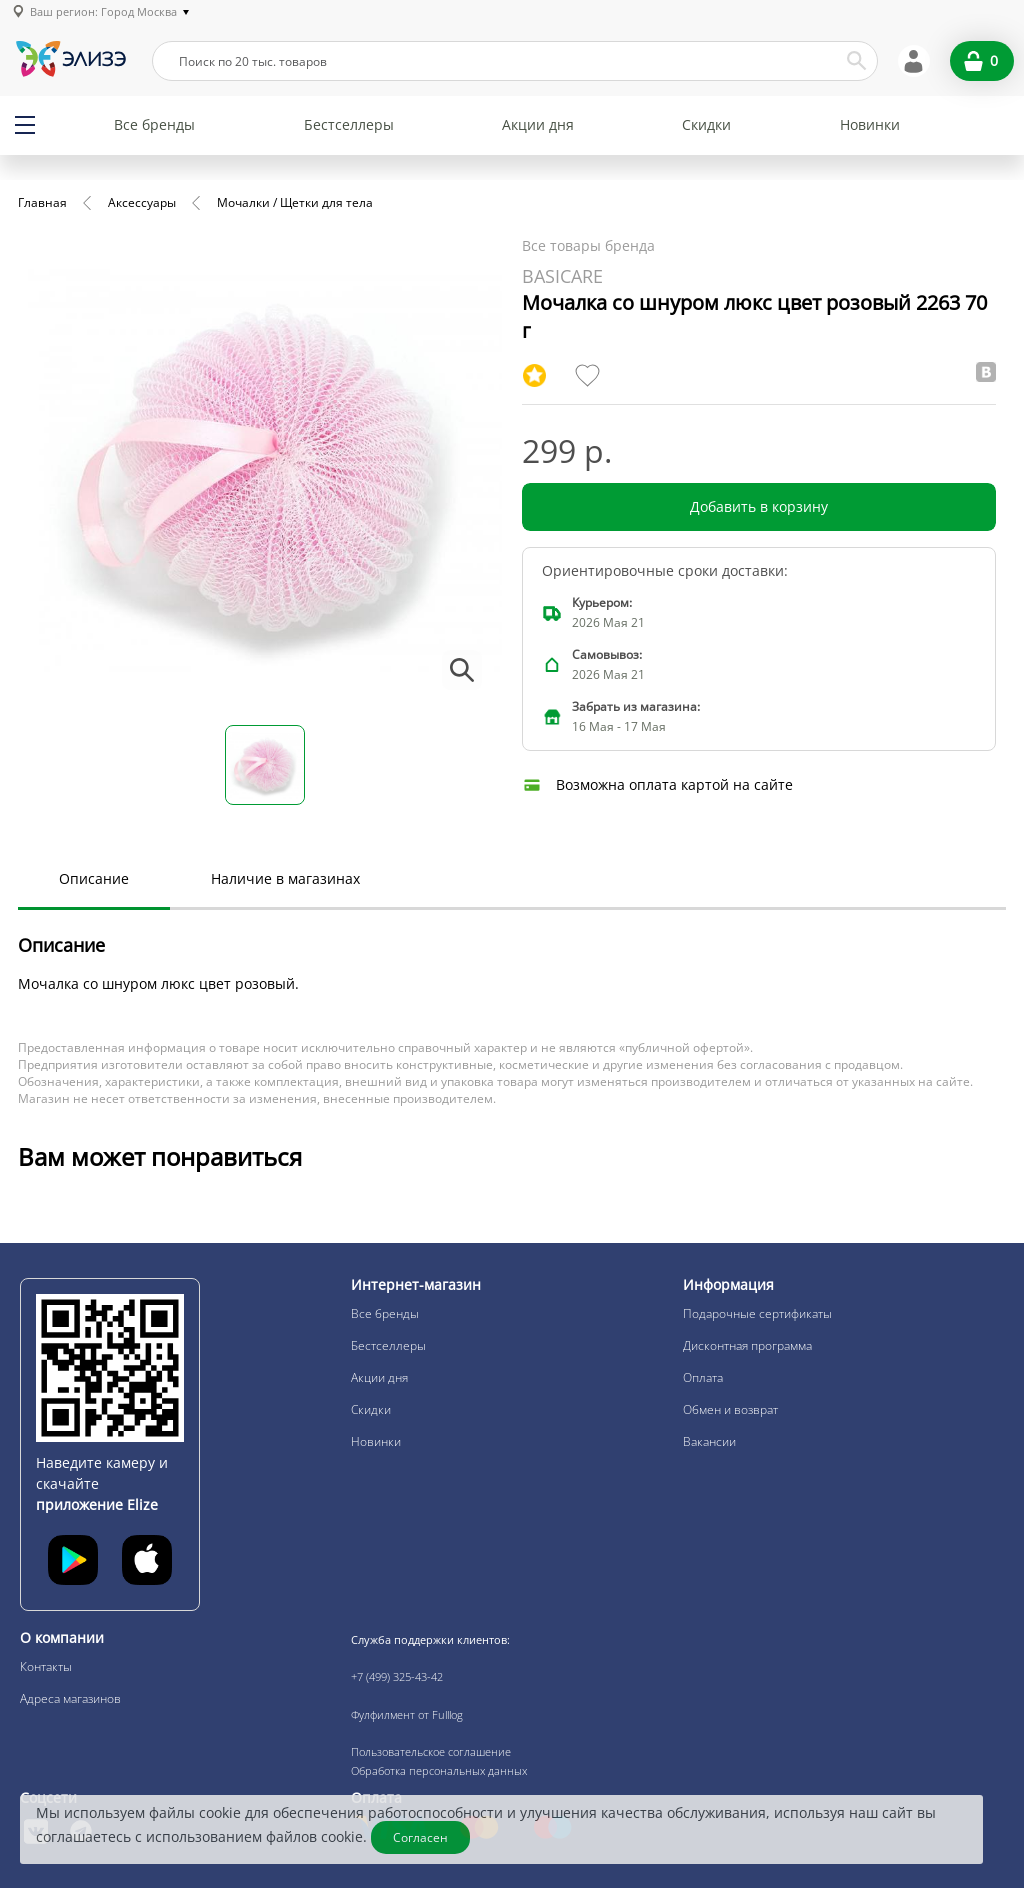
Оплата (703, 1377)
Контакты (46, 1666)
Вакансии (709, 1441)
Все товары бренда (588, 245)
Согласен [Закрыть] (420, 1837)
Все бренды (154, 124)
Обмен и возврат (730, 1409)
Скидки (706, 124)
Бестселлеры (349, 124)
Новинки (870, 124)
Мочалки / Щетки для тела (295, 202)
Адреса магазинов (70, 1698)
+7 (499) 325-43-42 (397, 1676)
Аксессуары (142, 202)
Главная (42, 202)
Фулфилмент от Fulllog (407, 1714)
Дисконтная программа (747, 1345)
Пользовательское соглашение (431, 1751)
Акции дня (538, 124)
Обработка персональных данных (439, 1770)
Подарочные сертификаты (757, 1313)
